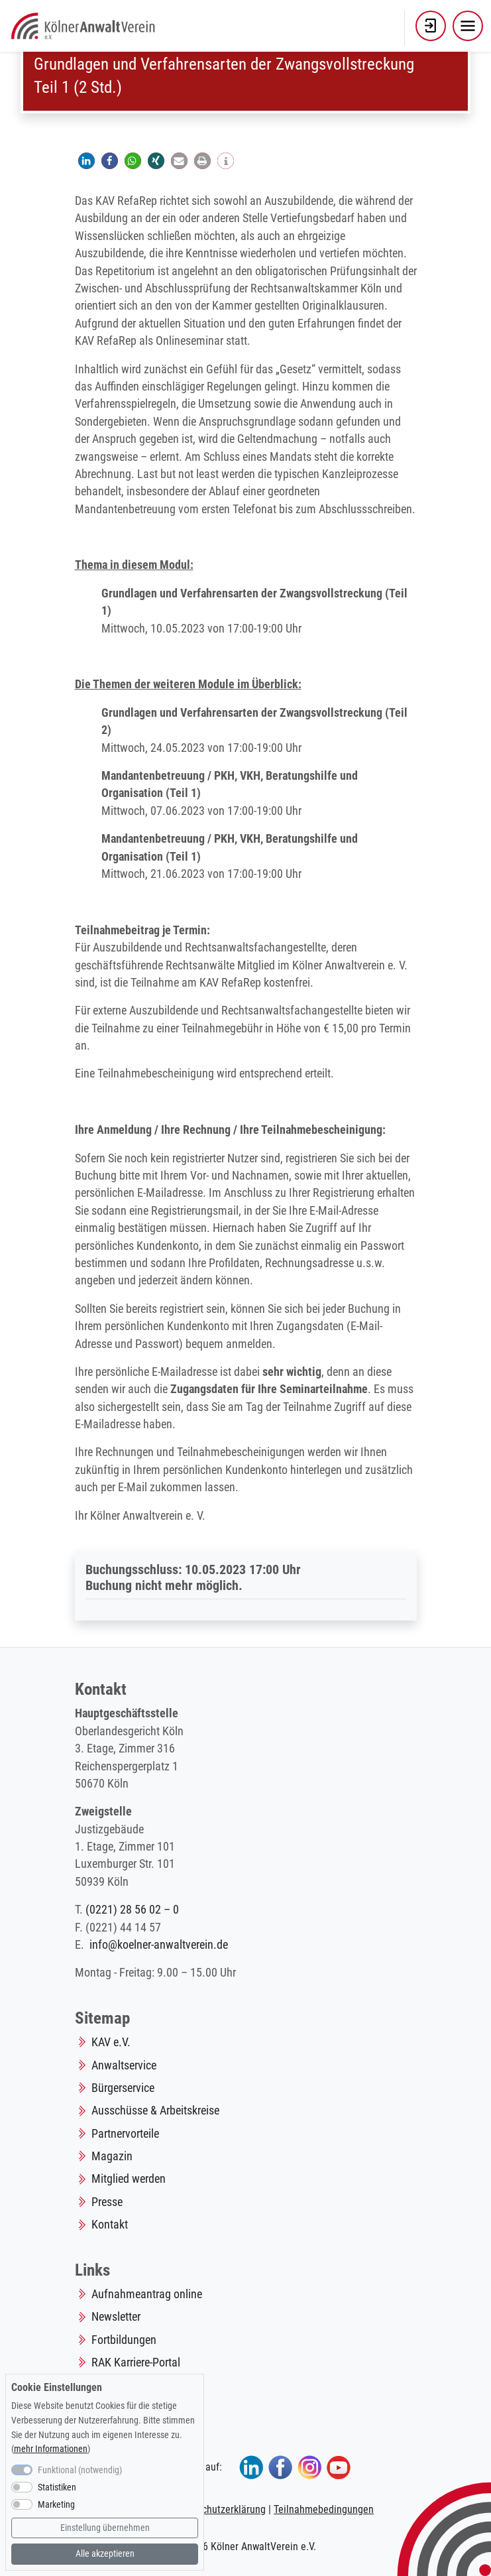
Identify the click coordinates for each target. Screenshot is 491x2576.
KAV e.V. (111, 2042)
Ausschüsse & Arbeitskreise (155, 2110)
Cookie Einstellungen (56, 2387)
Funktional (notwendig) (80, 2470)
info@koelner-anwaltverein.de (158, 1944)
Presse (107, 2202)
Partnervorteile (125, 2133)
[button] (430, 26)
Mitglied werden (128, 2178)
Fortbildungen (123, 2340)
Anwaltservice (123, 2065)
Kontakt (109, 2224)
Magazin (112, 2156)
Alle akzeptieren (105, 2553)
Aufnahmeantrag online (146, 2294)
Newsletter (115, 2316)
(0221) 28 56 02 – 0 (132, 1909)
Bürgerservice (122, 2088)
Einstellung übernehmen (105, 2528)
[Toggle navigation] (468, 26)
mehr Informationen (50, 2449)
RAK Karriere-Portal (135, 2362)
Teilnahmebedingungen (324, 2509)
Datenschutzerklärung (219, 2509)
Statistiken (57, 2487)
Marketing (56, 2504)
